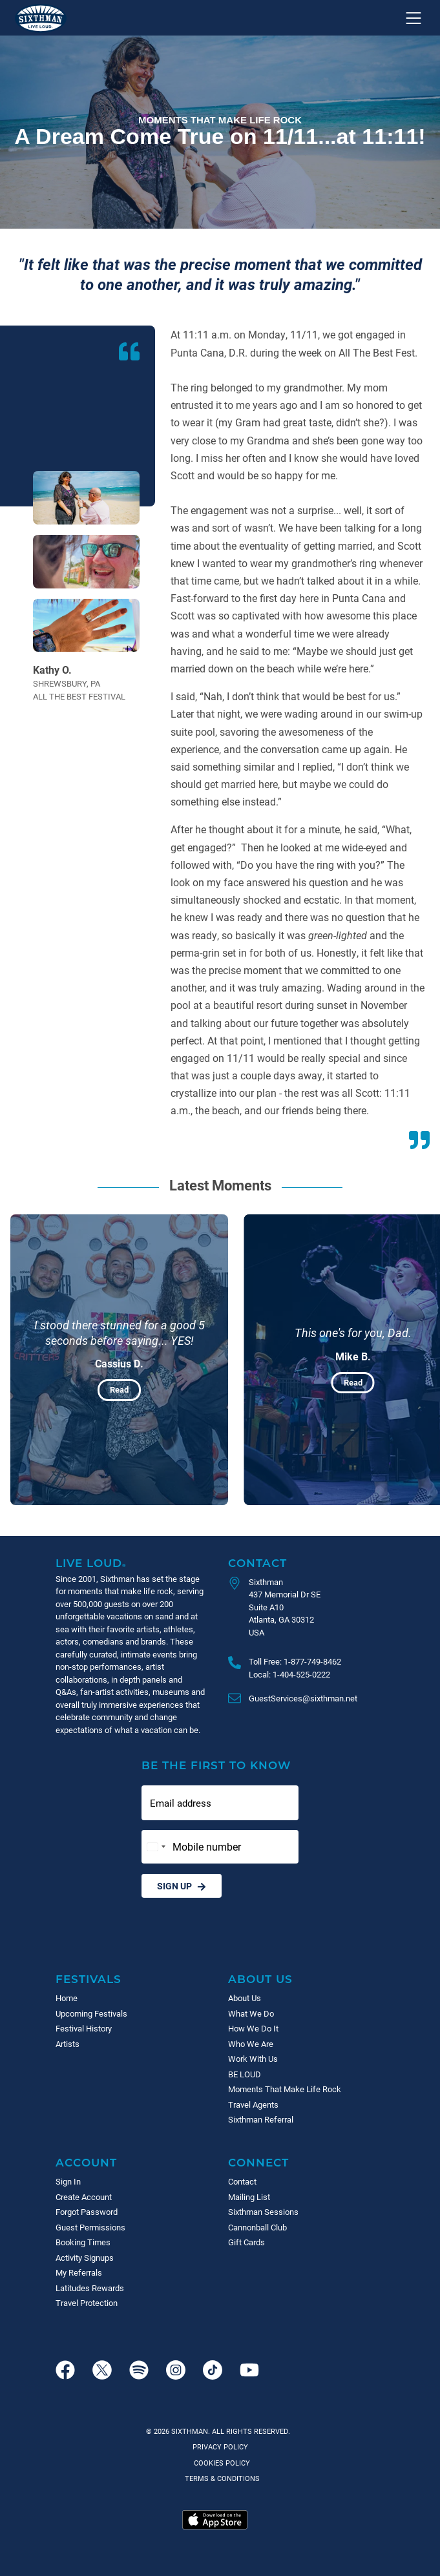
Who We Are (250, 2044)
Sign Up (181, 1886)
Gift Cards (246, 2242)
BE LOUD (244, 2074)
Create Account (84, 2197)
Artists (67, 2044)
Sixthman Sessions (263, 2212)
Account (86, 2162)
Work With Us (253, 2058)
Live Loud (91, 1562)
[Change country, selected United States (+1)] (155, 1847)
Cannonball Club (257, 2227)
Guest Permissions (90, 2227)
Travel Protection (87, 2303)
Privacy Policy (220, 2446)
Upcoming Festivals (91, 2013)
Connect (258, 2162)
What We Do (251, 2013)
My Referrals (79, 2272)
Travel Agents (253, 2104)
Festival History (84, 2028)
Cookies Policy (220, 2462)
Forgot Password (87, 2212)
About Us (260, 1978)
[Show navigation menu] (413, 18)
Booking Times (83, 2242)
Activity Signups (85, 2257)
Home (67, 1998)
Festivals (88, 1978)
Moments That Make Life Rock (284, 2089)
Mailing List (249, 2197)
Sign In (68, 2181)
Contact (257, 1562)
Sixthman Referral (260, 2119)
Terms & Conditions (220, 2478)
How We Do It (253, 2028)
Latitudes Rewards (90, 2288)
